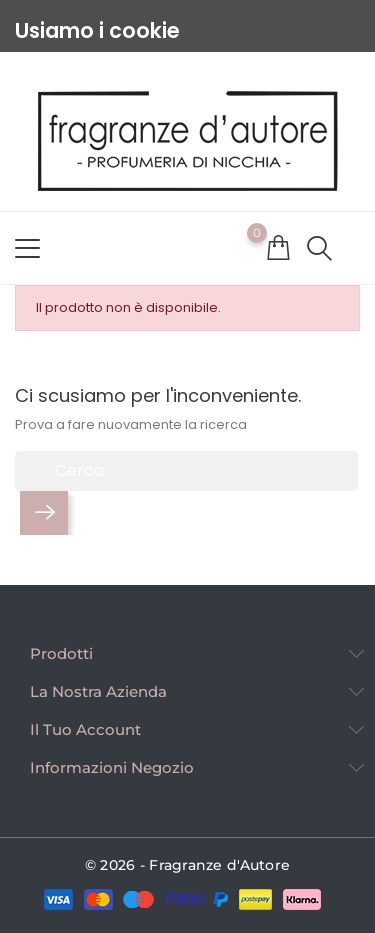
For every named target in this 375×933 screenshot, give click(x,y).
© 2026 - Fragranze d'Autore (188, 865)
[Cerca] (186, 471)
